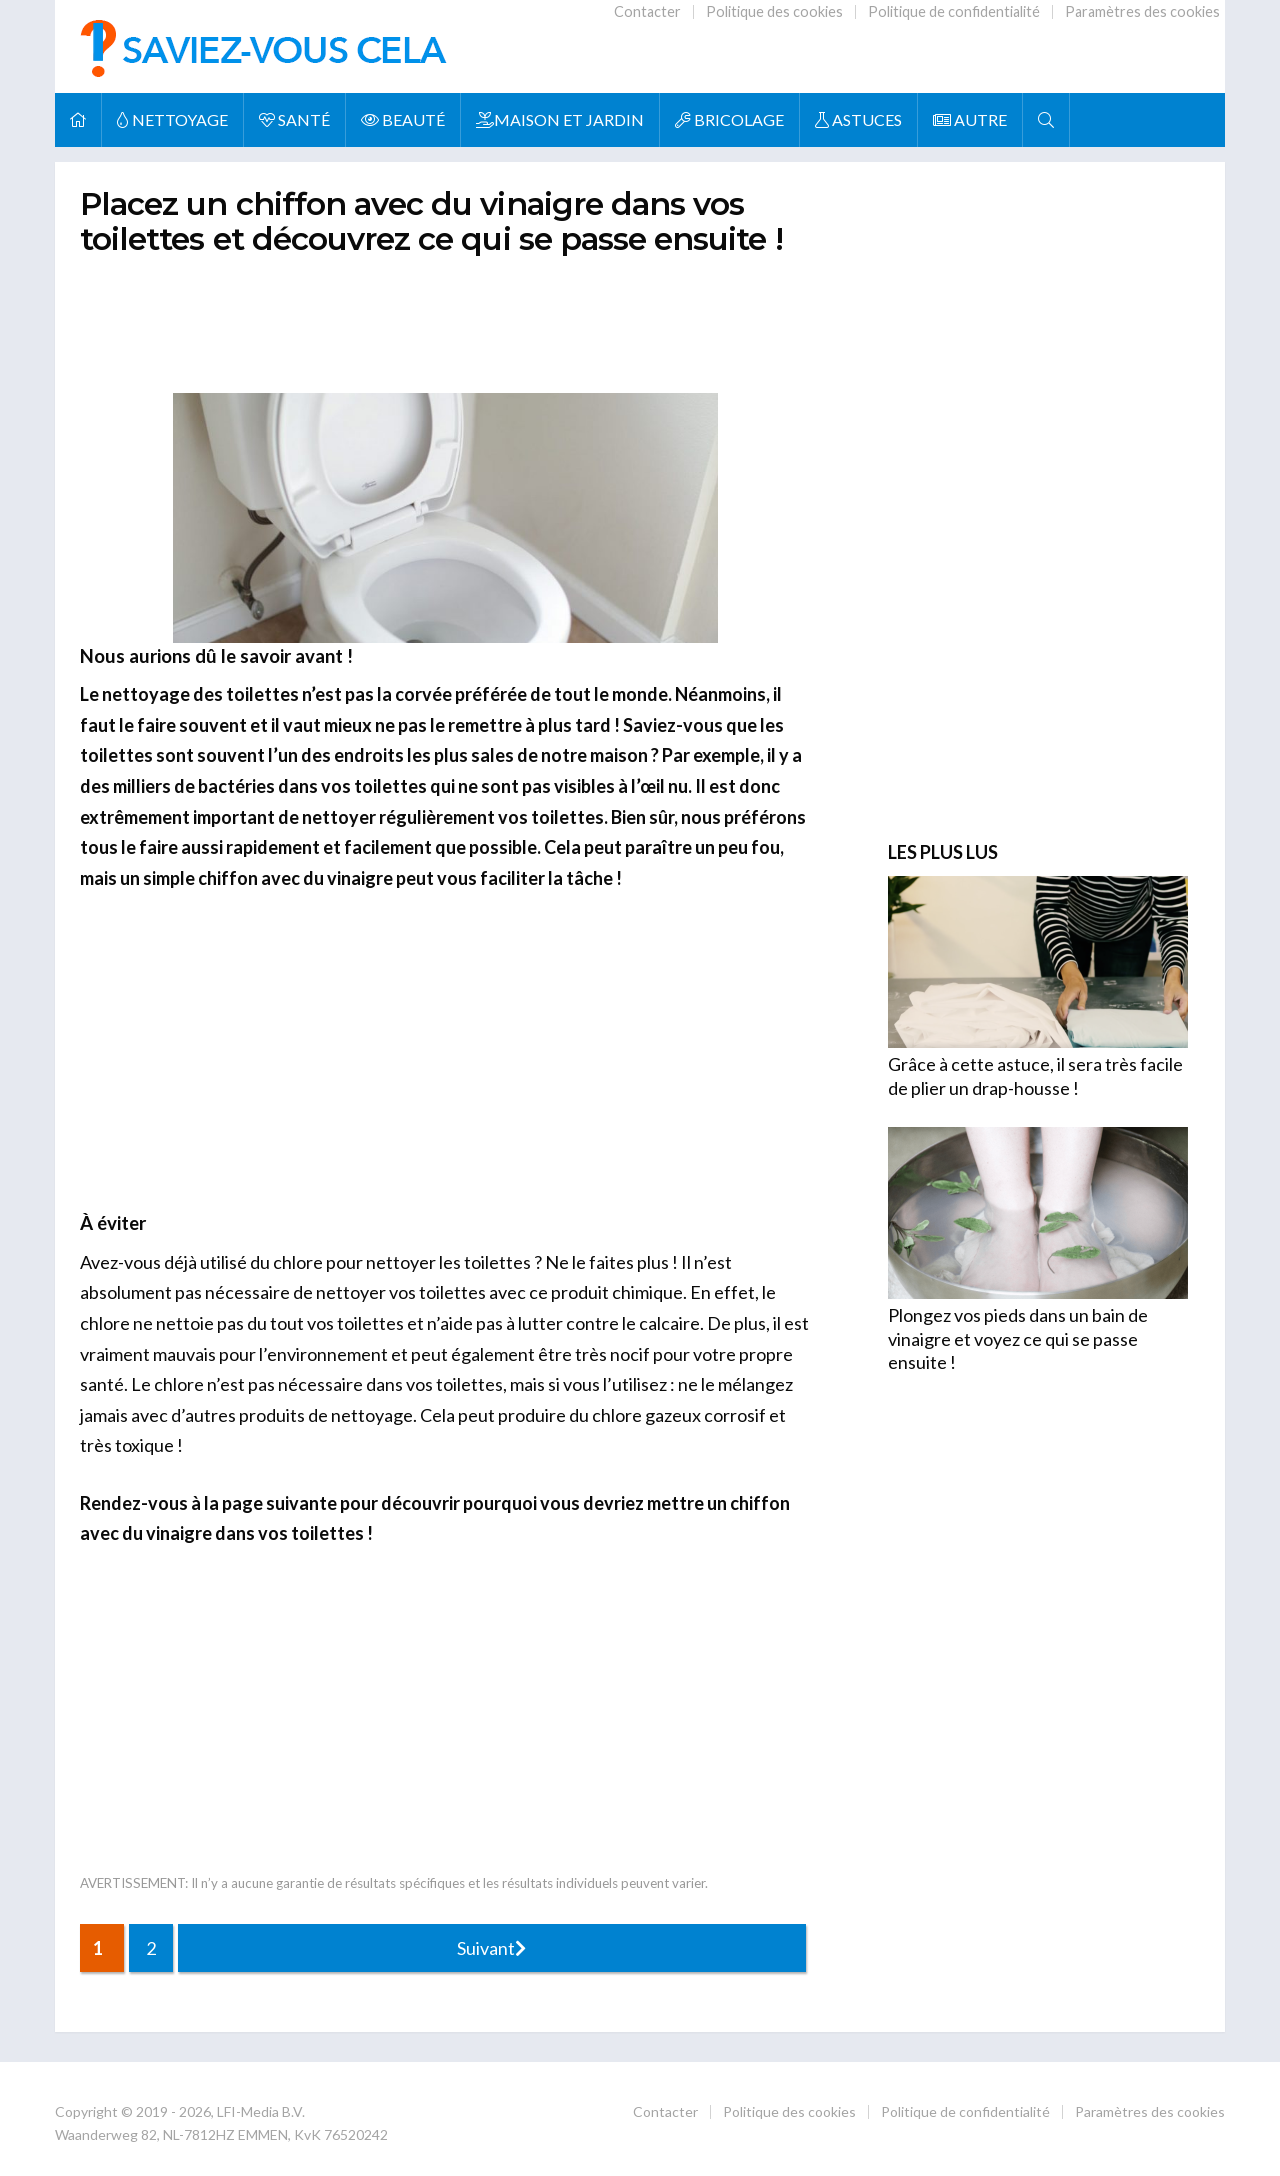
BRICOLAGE (729, 119)
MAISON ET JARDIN (560, 119)
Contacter (647, 11)
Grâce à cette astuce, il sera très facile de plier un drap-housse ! (1035, 1075)
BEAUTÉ (403, 119)
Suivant (491, 1948)
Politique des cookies (774, 11)
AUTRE (970, 119)
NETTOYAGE (172, 119)
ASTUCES (858, 119)
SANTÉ (294, 119)
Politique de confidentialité (954, 11)
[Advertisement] (445, 320)
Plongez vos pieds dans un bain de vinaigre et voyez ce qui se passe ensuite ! (1018, 1338)
